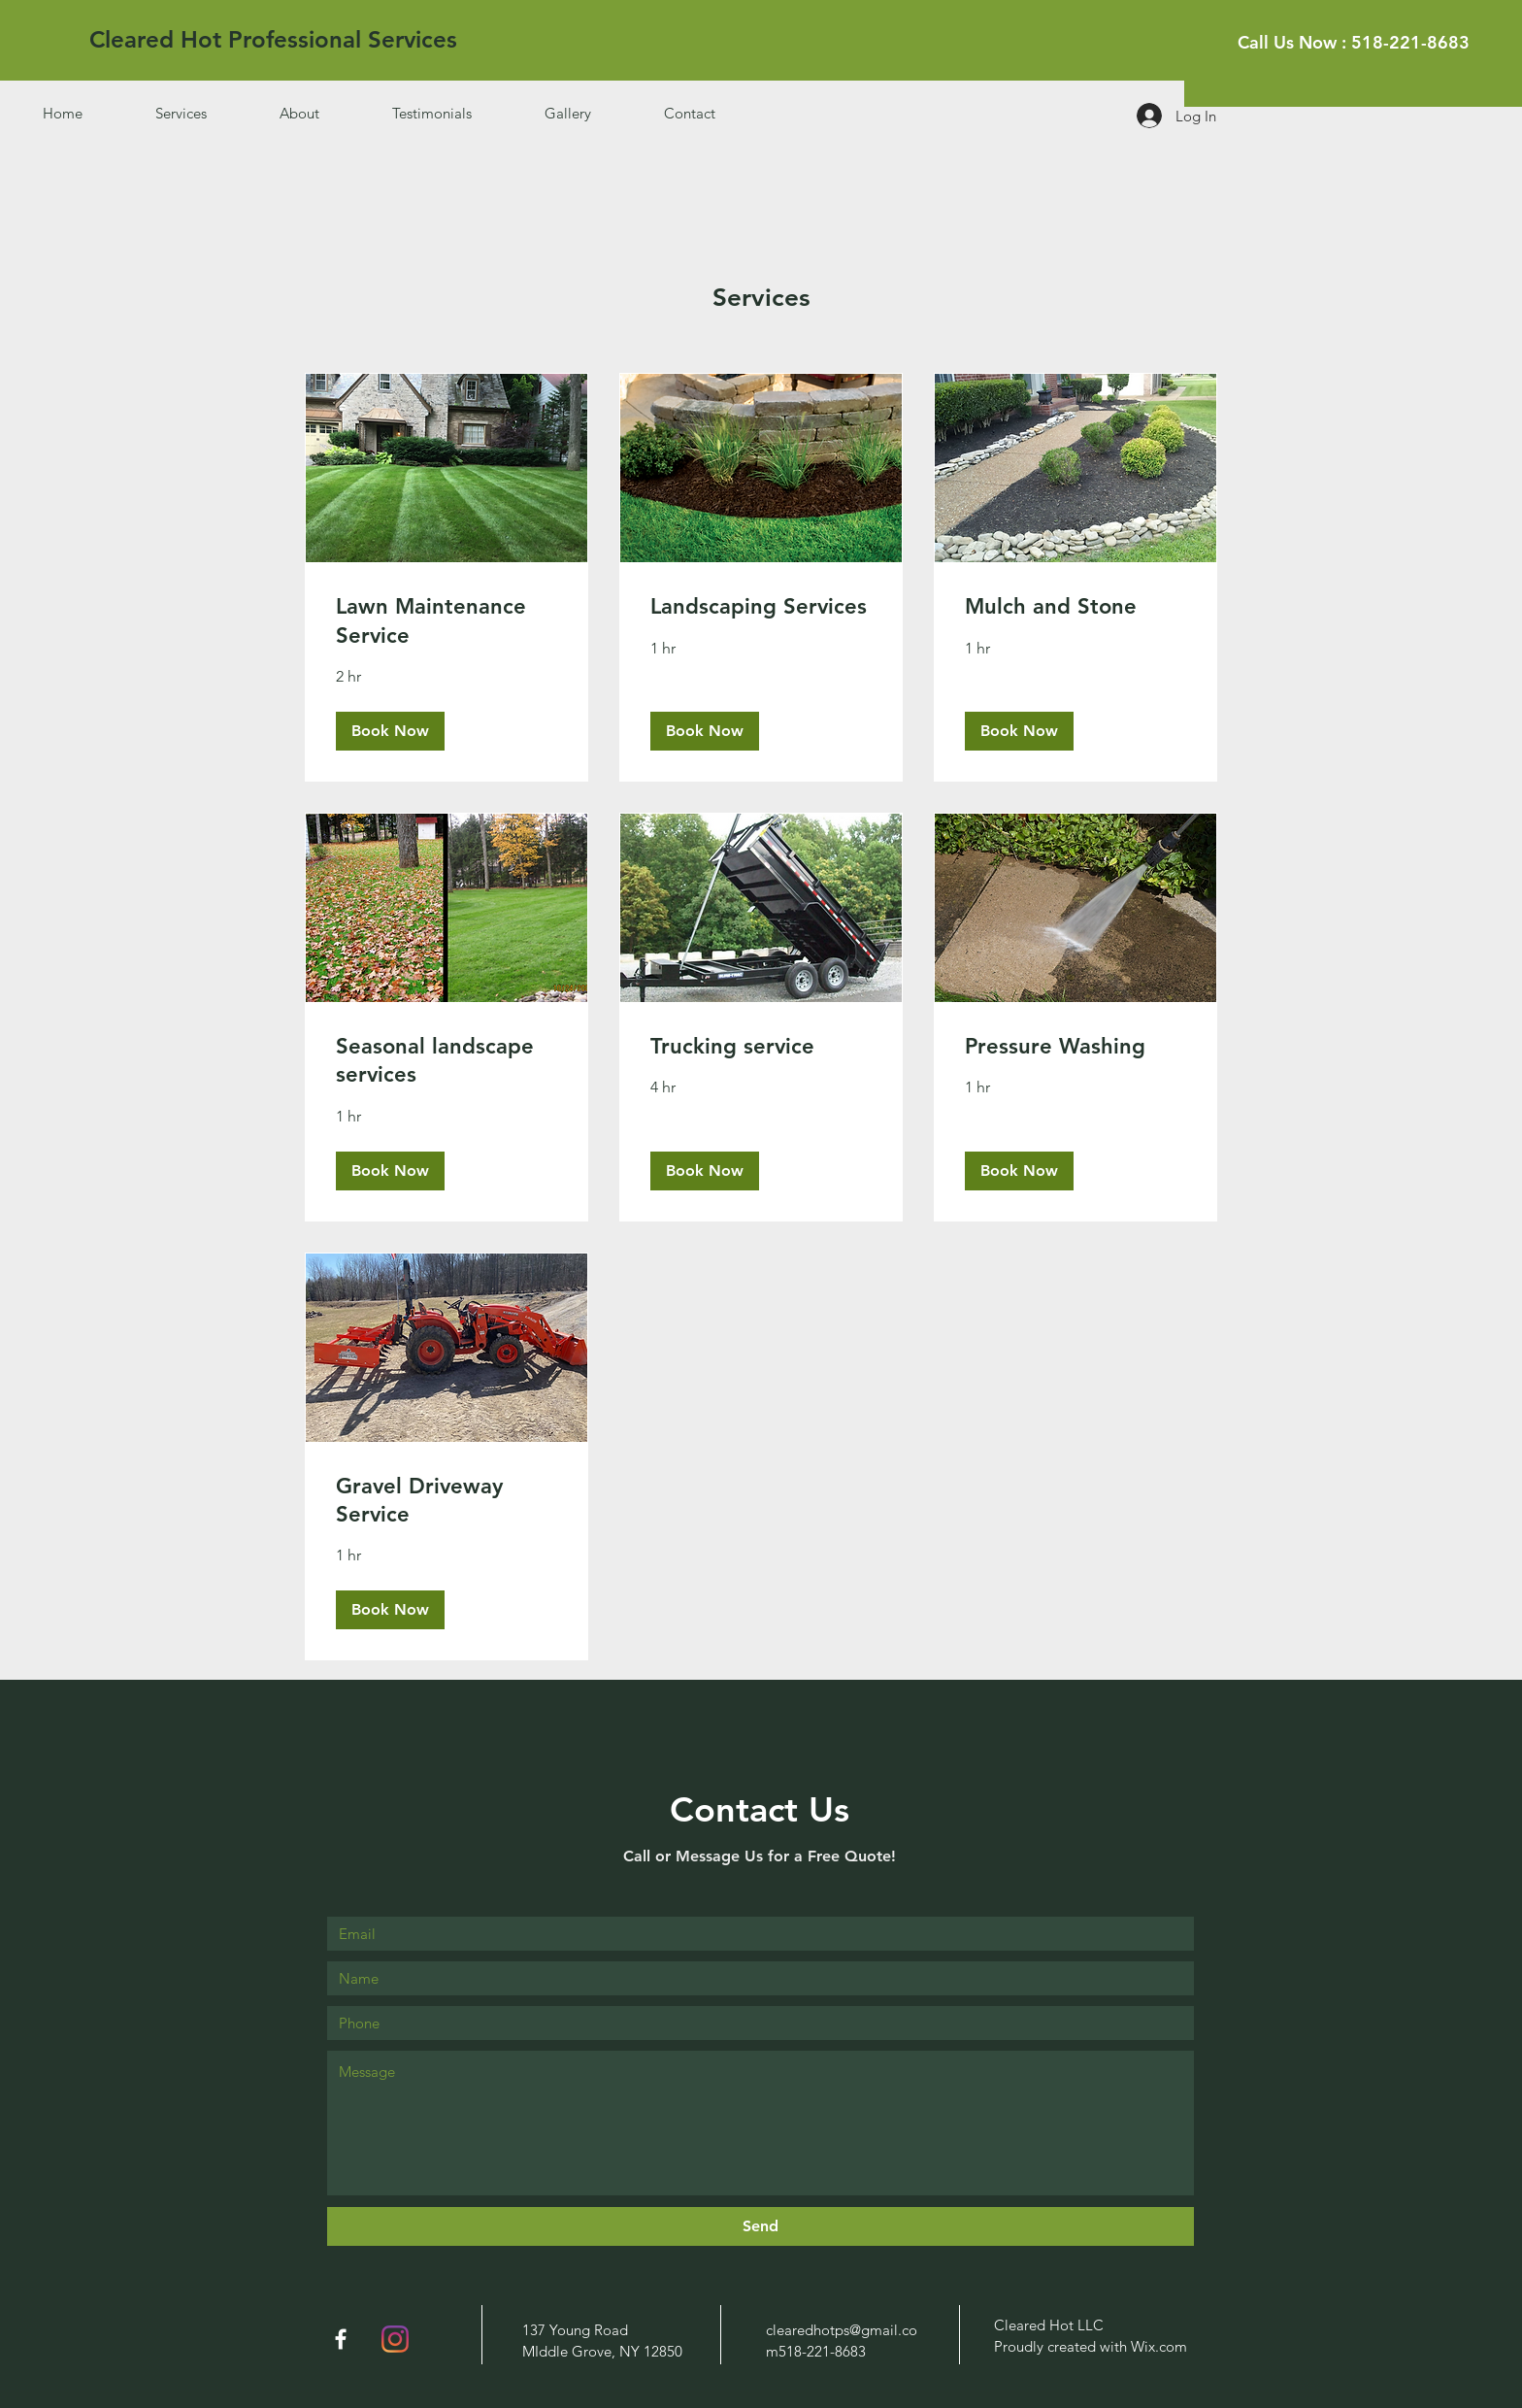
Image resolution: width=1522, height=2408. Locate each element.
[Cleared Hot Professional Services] (273, 39)
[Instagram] (395, 2339)
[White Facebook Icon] (340, 2339)
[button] (390, 730)
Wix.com (1159, 2346)
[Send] (760, 2226)
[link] (446, 621)
